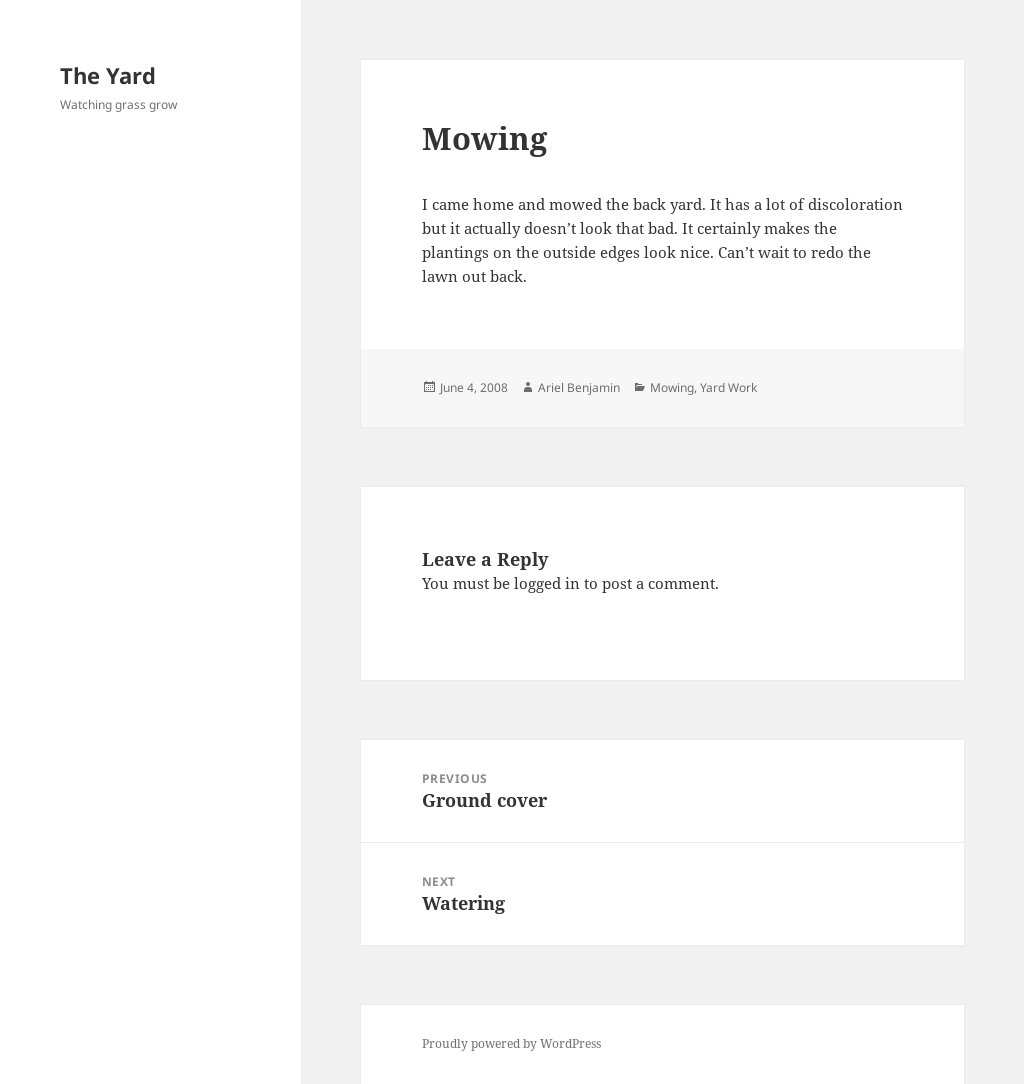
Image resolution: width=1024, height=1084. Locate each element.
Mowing (672, 387)
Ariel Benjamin (579, 387)
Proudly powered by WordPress (511, 1043)
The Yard (108, 75)
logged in (547, 583)
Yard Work (728, 387)
